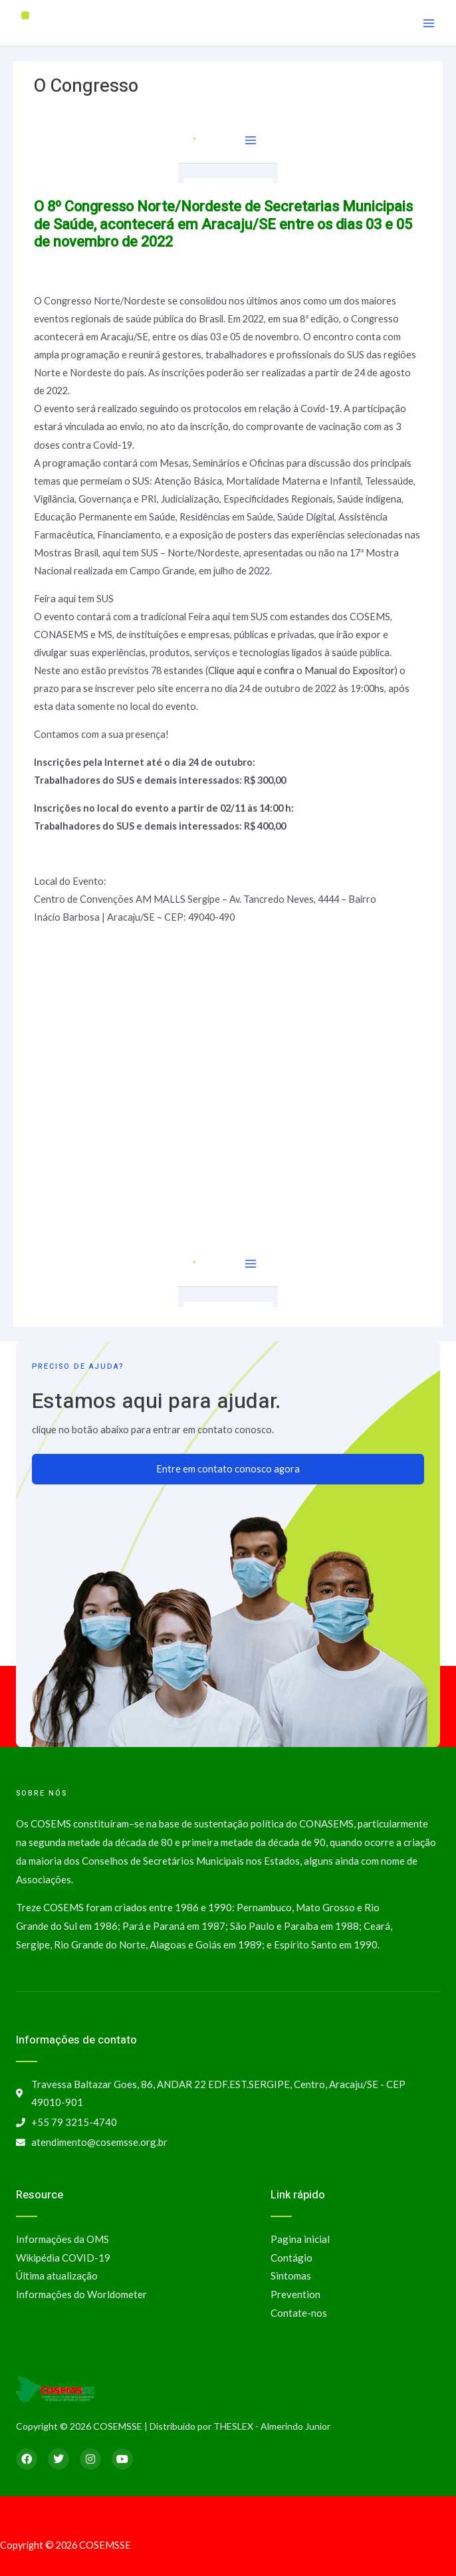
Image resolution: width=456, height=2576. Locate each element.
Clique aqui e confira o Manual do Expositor (301, 670)
